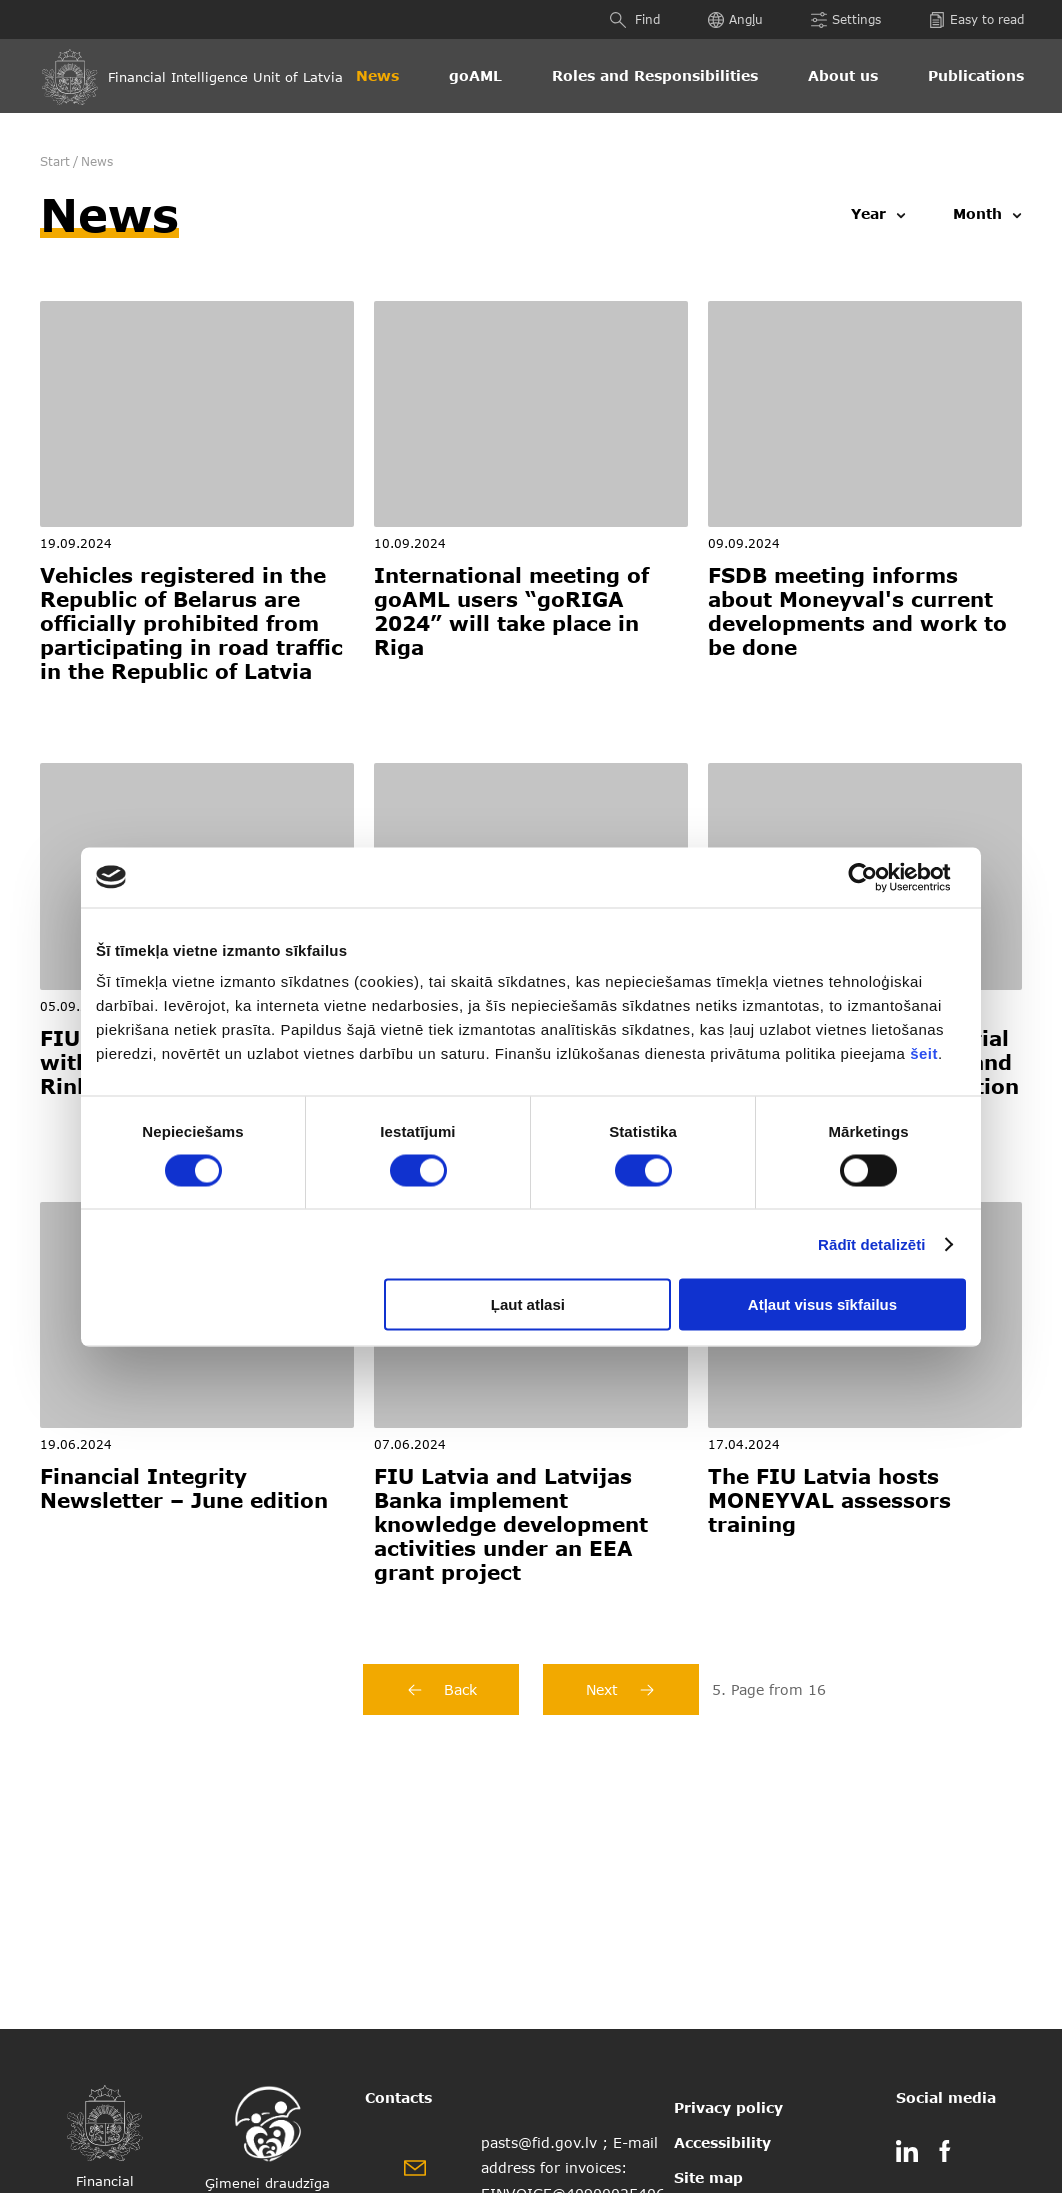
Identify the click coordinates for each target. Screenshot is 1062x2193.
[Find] (620, 20)
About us (843, 75)
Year (868, 213)
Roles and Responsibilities (655, 75)
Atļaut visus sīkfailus (822, 1304)
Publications (976, 75)
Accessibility (722, 2142)
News (377, 75)
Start (55, 161)
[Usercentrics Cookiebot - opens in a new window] (878, 877)
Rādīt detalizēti (871, 1243)
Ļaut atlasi (528, 1304)
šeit (924, 1053)
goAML (475, 75)
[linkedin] (907, 2154)
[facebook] (945, 2154)
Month (977, 213)
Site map (708, 2177)
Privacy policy (728, 2107)
